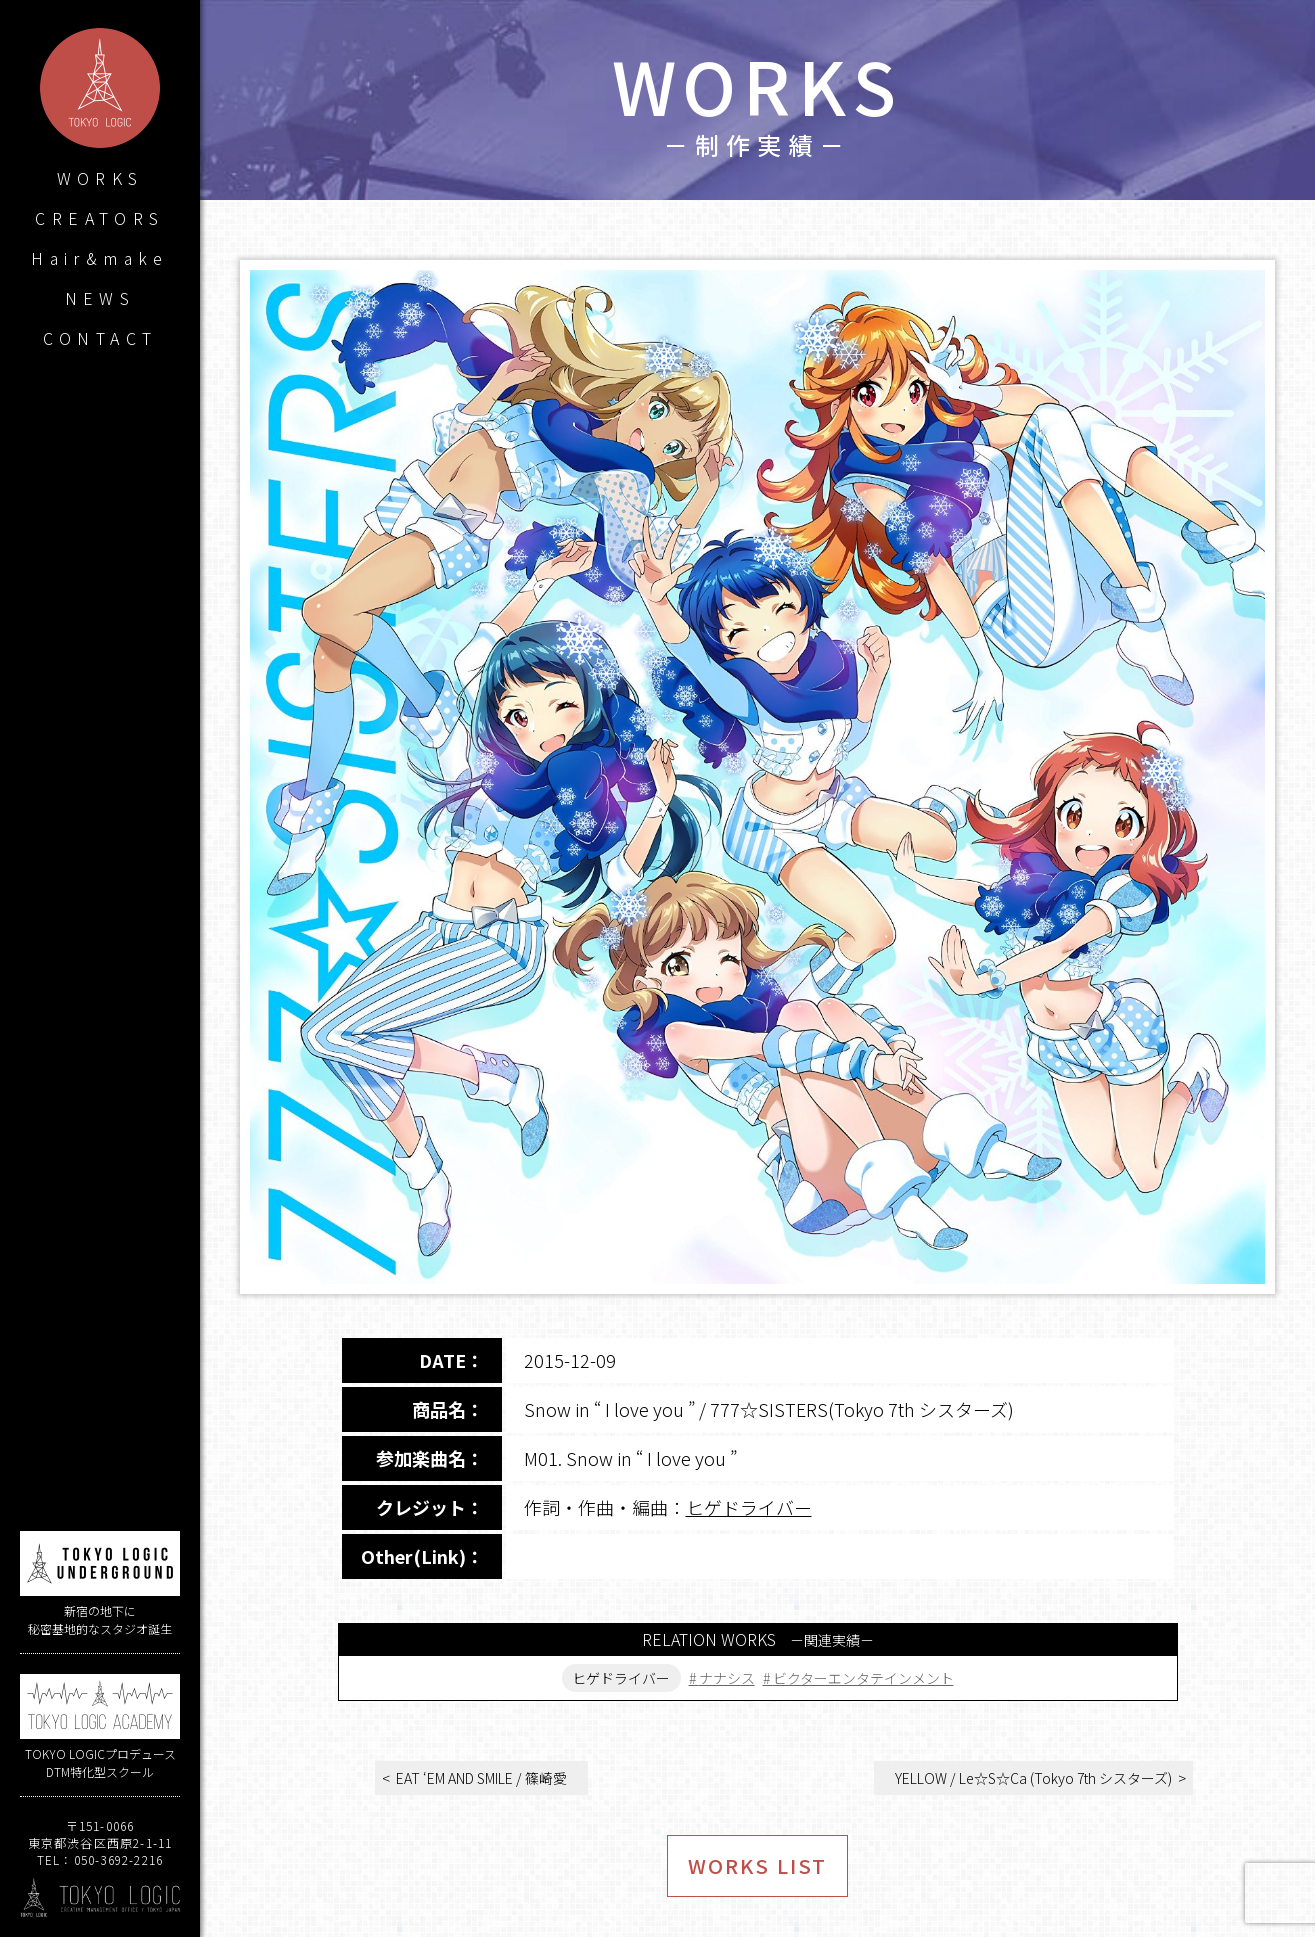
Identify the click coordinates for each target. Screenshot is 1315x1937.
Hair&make (100, 258)
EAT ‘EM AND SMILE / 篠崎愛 (481, 1778)
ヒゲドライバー (749, 1507)
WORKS (100, 178)
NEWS (100, 298)
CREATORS (99, 218)
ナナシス (727, 1678)
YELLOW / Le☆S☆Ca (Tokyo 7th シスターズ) (1033, 1778)
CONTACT (100, 338)
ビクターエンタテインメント (863, 1678)
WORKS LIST (757, 1865)
